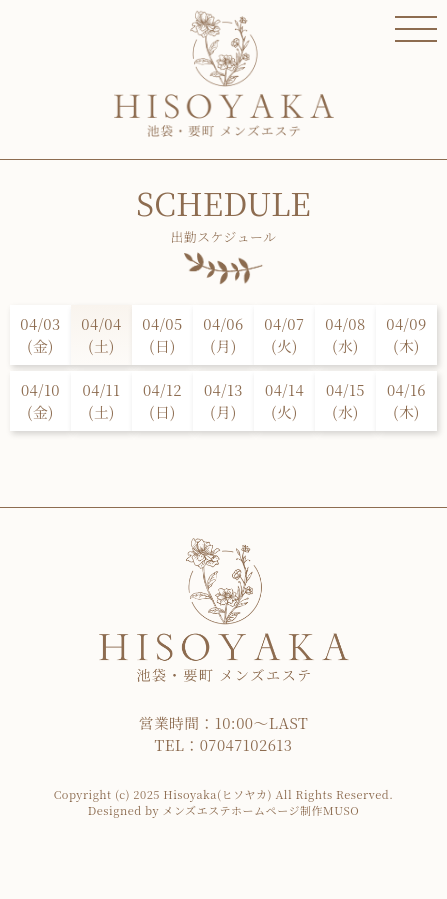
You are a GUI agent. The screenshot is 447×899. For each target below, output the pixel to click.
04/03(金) (40, 334)
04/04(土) (101, 334)
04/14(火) (284, 400)
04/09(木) (406, 334)
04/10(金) (40, 400)
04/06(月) (223, 334)
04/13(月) (223, 400)
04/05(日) (162, 334)
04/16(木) (406, 400)
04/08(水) (345, 334)
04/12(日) (162, 400)
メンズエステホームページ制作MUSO (260, 810)
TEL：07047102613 (224, 744)
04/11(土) (102, 400)
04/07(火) (284, 334)
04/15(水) (345, 400)
